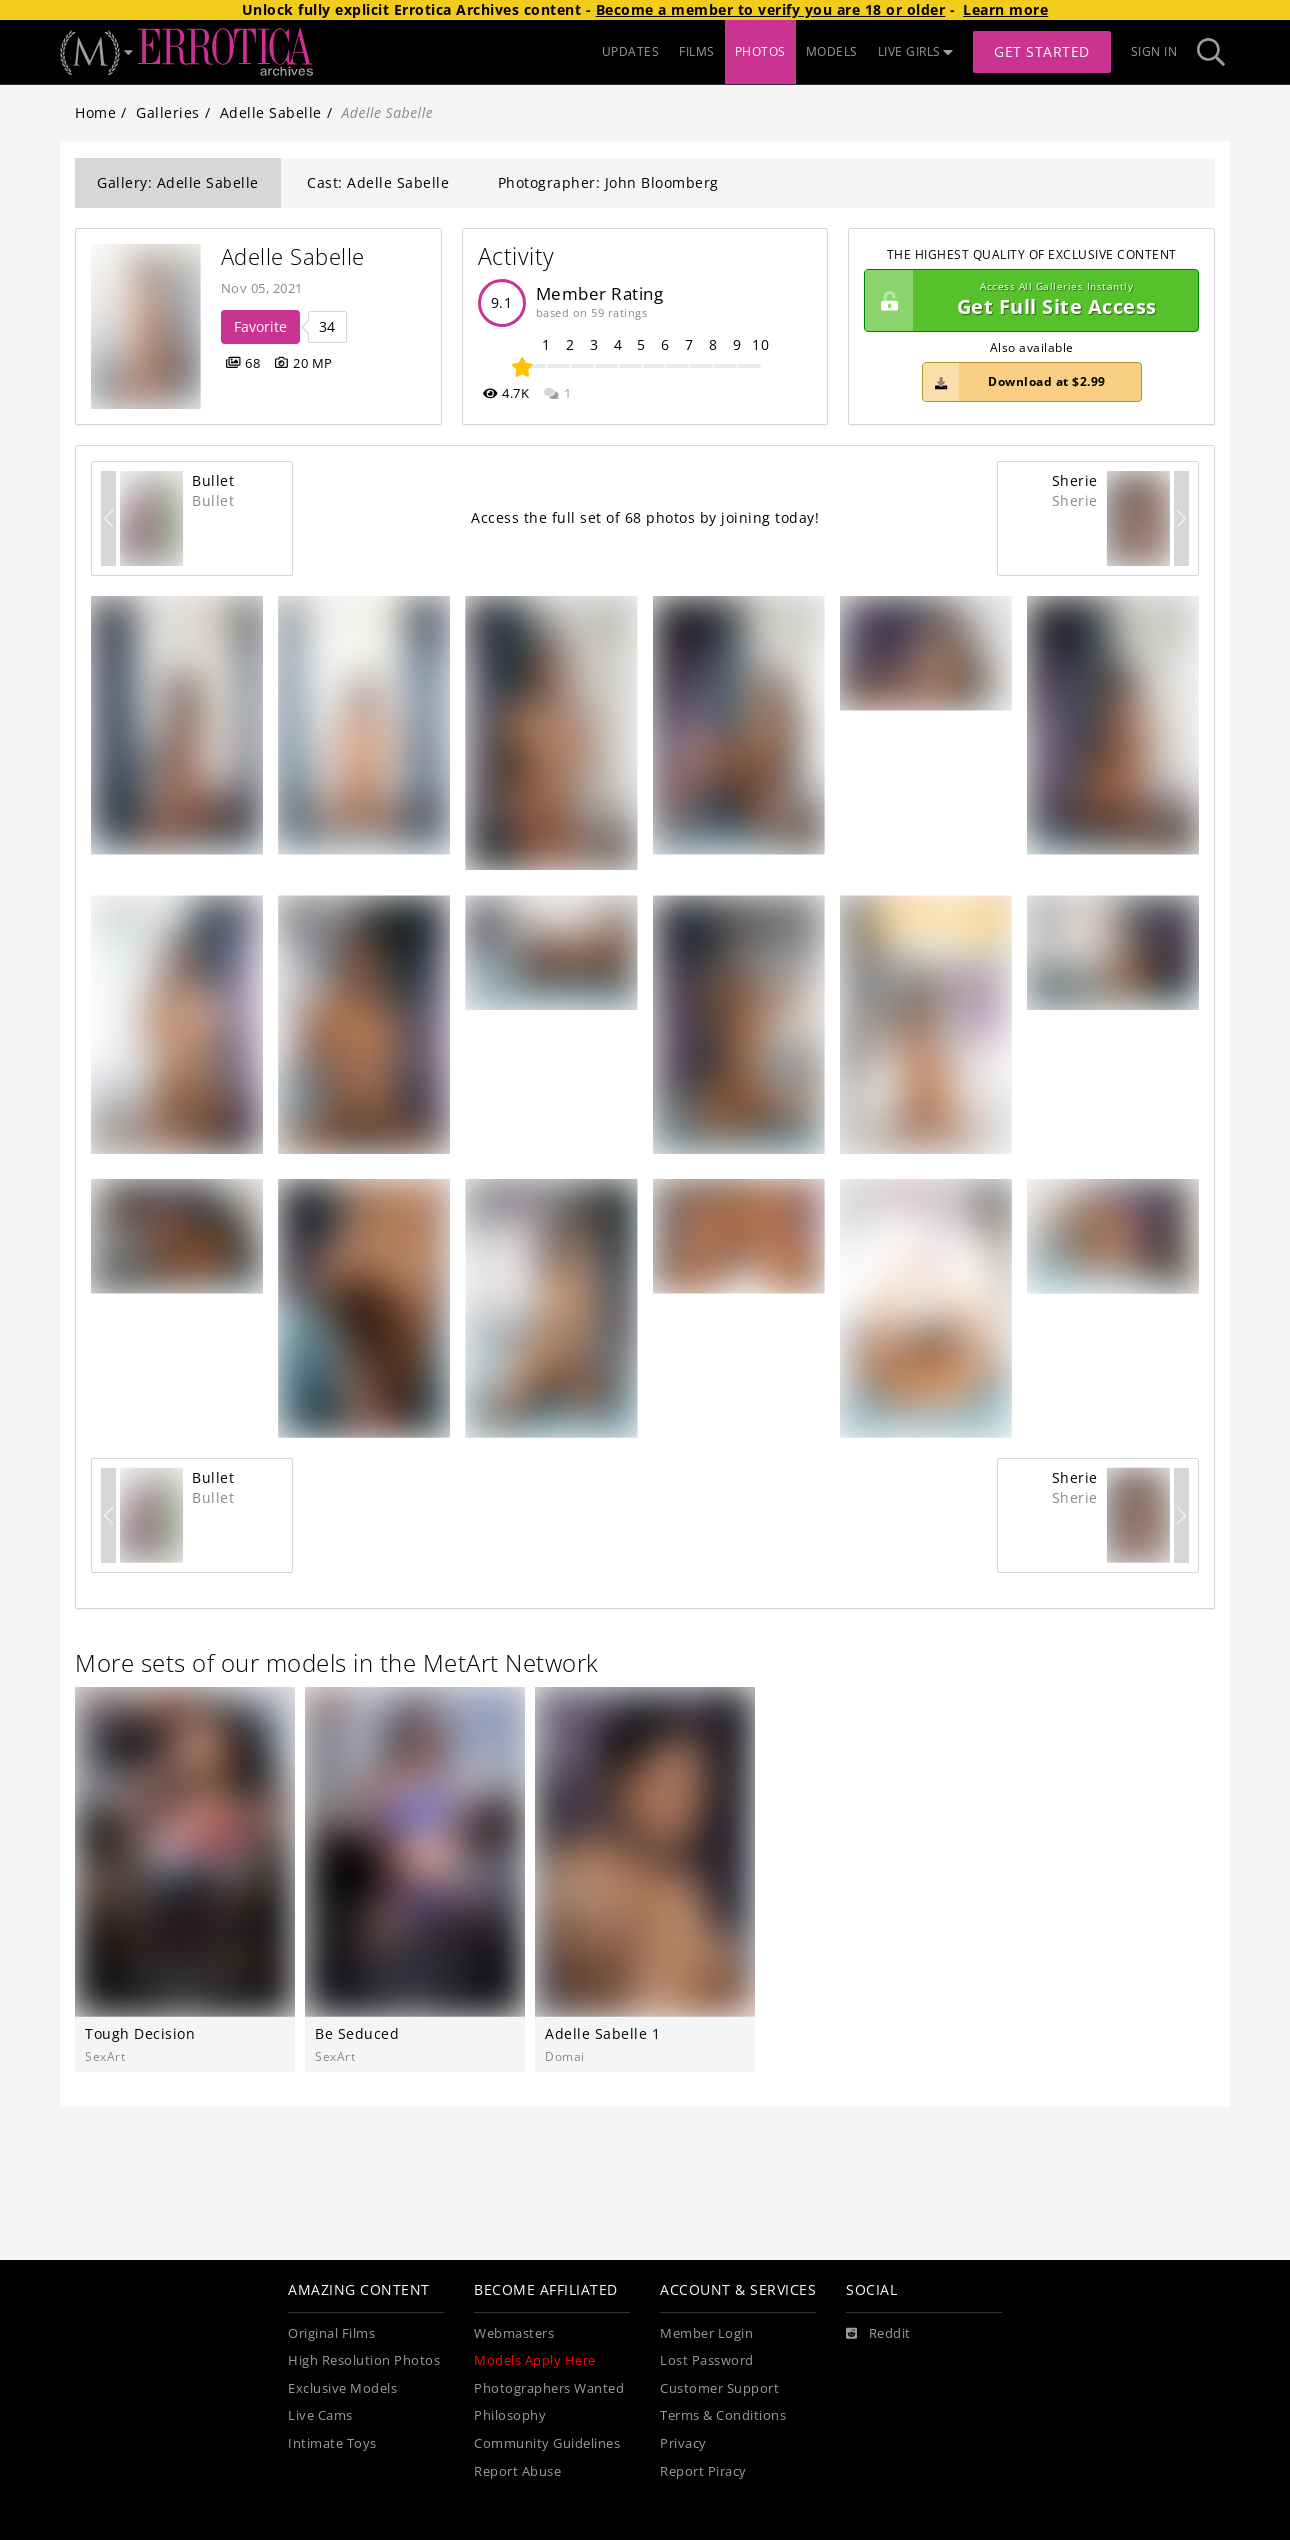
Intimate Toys (332, 2443)
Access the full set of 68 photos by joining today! (645, 517)
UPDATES (631, 51)
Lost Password (707, 2360)
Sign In (1154, 51)
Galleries (168, 112)
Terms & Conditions (723, 2415)
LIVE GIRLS (916, 51)
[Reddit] (878, 2334)
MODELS (832, 51)
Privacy (683, 2443)
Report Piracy (703, 2471)
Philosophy (510, 2415)
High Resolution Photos (364, 2360)
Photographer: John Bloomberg (608, 182)
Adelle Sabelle (271, 112)
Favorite (260, 326)
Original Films (331, 2333)
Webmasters (514, 2333)
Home (95, 112)
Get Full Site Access (1026, 301)
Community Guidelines (547, 2443)
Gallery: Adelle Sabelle (178, 182)
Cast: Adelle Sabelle (378, 182)
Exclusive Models (342, 2388)
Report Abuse (517, 2471)
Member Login (706, 2333)
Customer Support (719, 2388)
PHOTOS (760, 51)
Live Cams (320, 2415)
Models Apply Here (535, 2360)
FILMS (697, 51)
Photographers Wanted (549, 2388)
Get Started (1042, 51)
